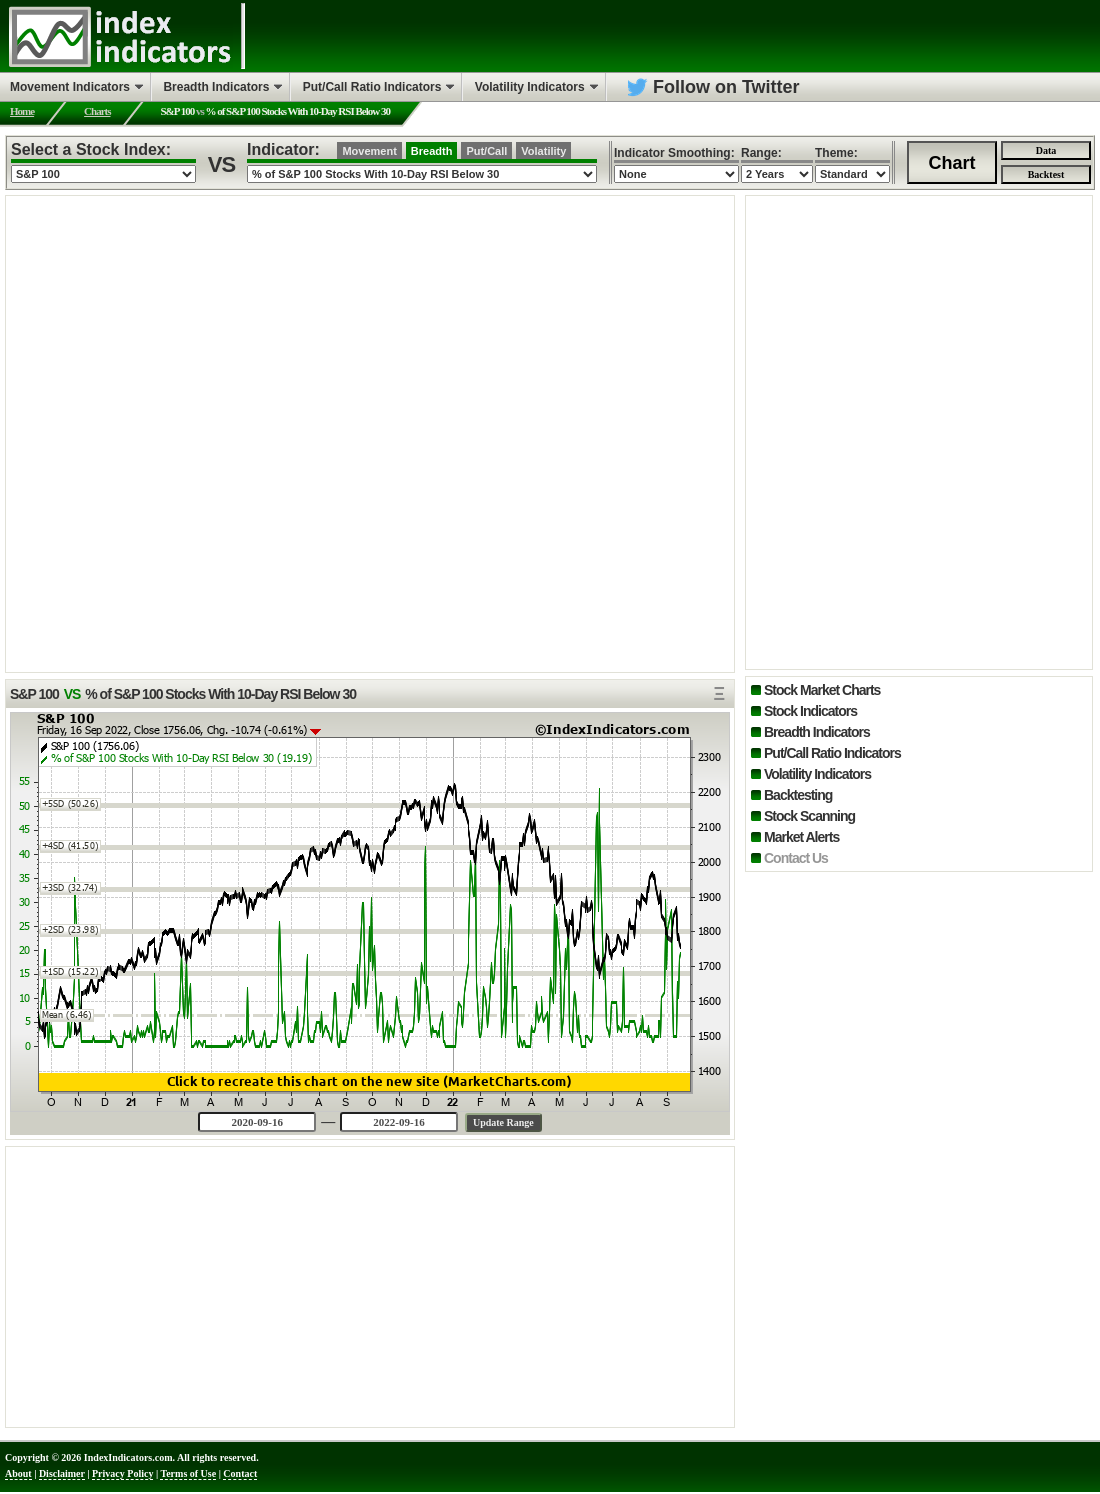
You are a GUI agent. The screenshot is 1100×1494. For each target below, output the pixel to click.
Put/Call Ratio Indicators (832, 753)
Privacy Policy (122, 1473)
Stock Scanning (809, 816)
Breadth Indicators (817, 732)
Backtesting (798, 795)
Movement (369, 151)
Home (22, 111)
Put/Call (486, 151)
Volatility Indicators (817, 774)
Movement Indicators (70, 87)
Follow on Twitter (726, 87)
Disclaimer (62, 1473)
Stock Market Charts (822, 690)
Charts (97, 111)
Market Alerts (801, 837)
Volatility (543, 151)
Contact (240, 1473)
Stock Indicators (810, 711)
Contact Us (796, 858)
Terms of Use (188, 1473)
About (18, 1473)
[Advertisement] (370, 1287)
